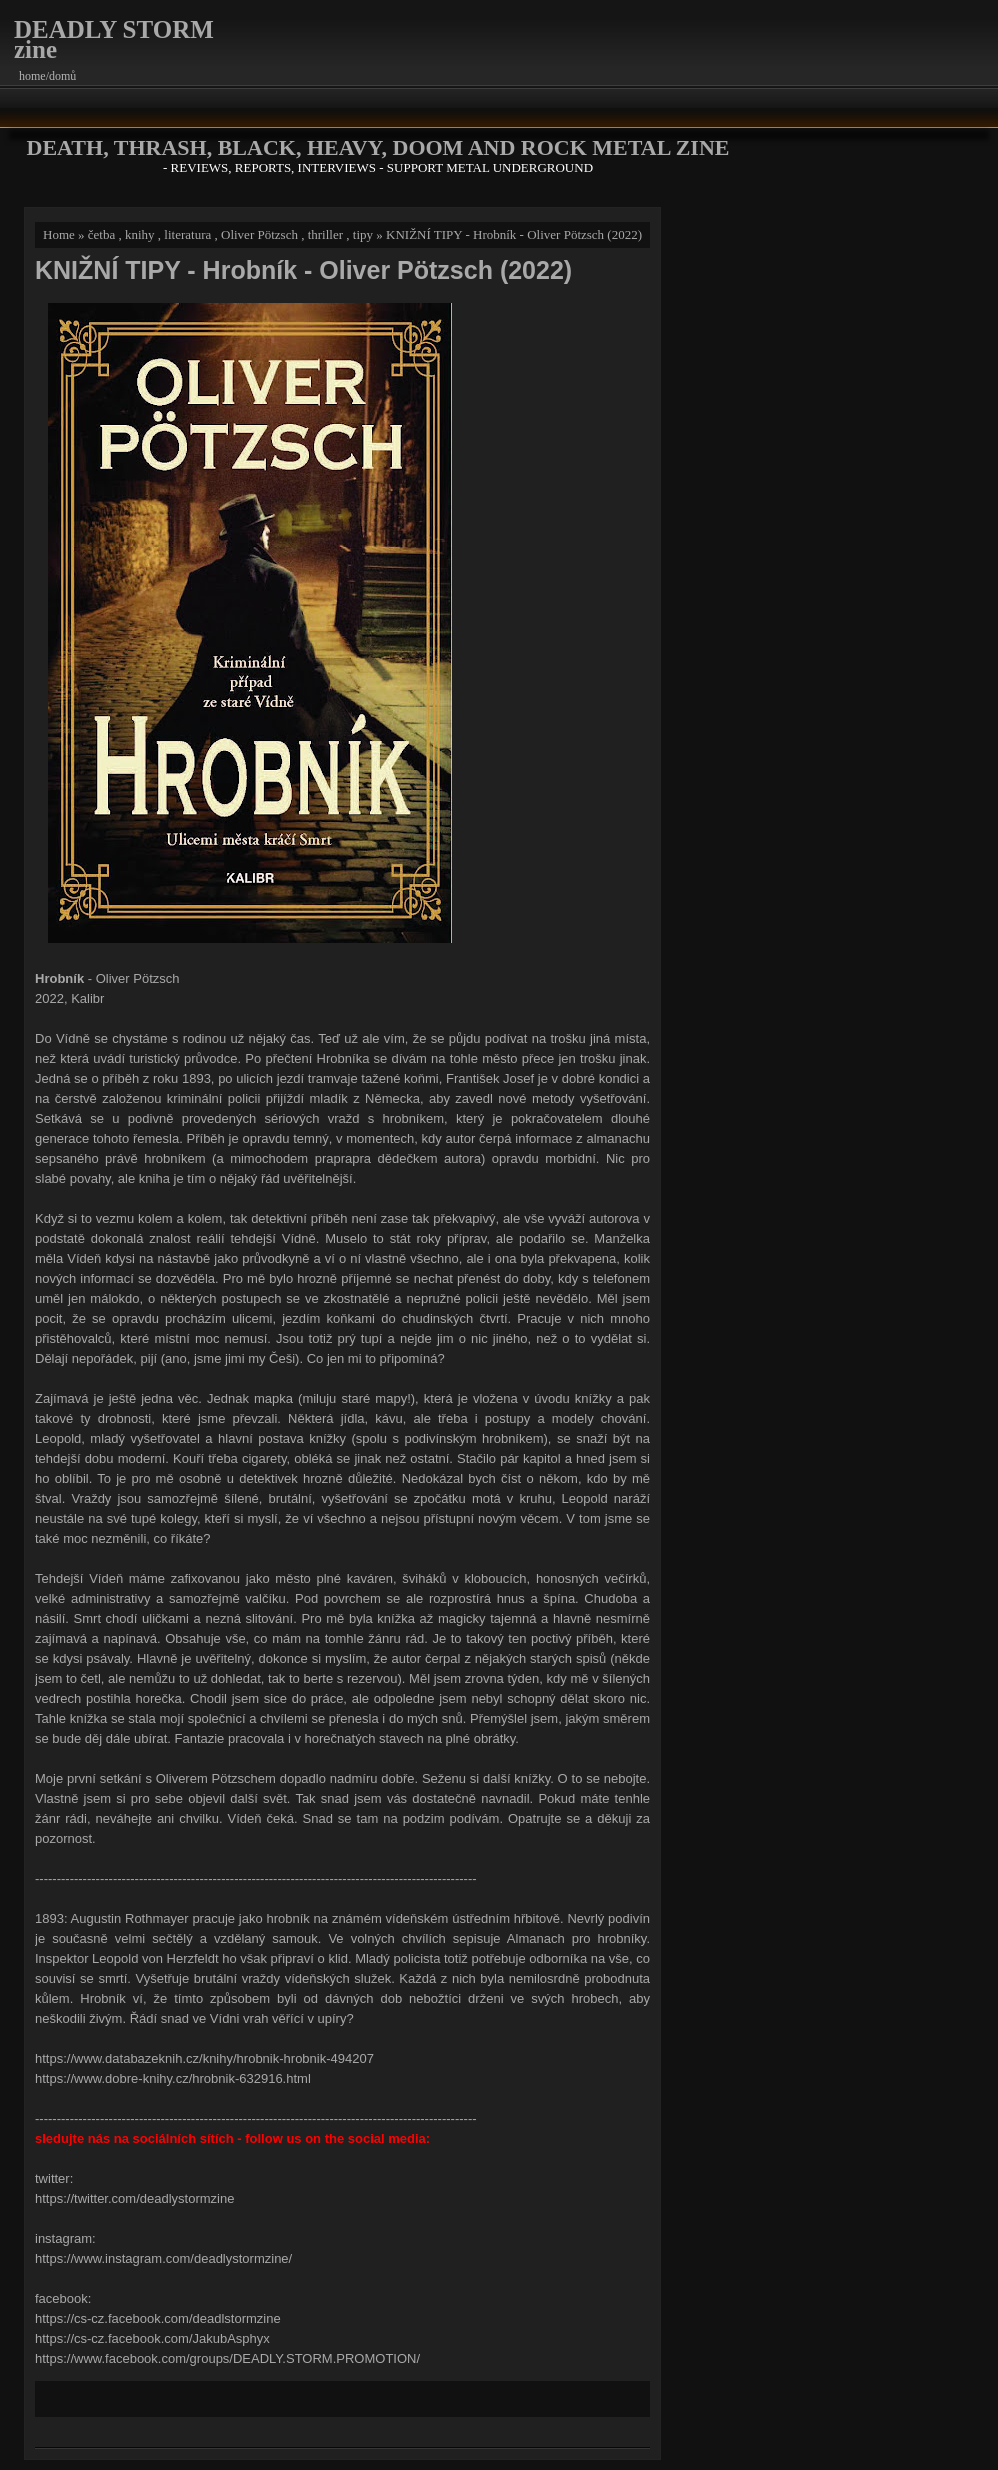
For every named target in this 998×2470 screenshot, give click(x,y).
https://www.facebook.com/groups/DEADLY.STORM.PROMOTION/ (227, 2358)
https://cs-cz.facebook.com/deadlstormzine (158, 2318)
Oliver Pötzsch (259, 234)
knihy (140, 234)
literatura (187, 234)
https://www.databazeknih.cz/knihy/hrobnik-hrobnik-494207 (204, 2058)
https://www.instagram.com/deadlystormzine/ (163, 2258)
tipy (363, 234)
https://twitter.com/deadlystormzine (134, 2198)
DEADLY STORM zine (114, 39)
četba (101, 234)
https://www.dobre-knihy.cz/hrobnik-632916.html (173, 2078)
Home (59, 234)
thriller (325, 234)
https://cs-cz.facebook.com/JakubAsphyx (152, 2338)
